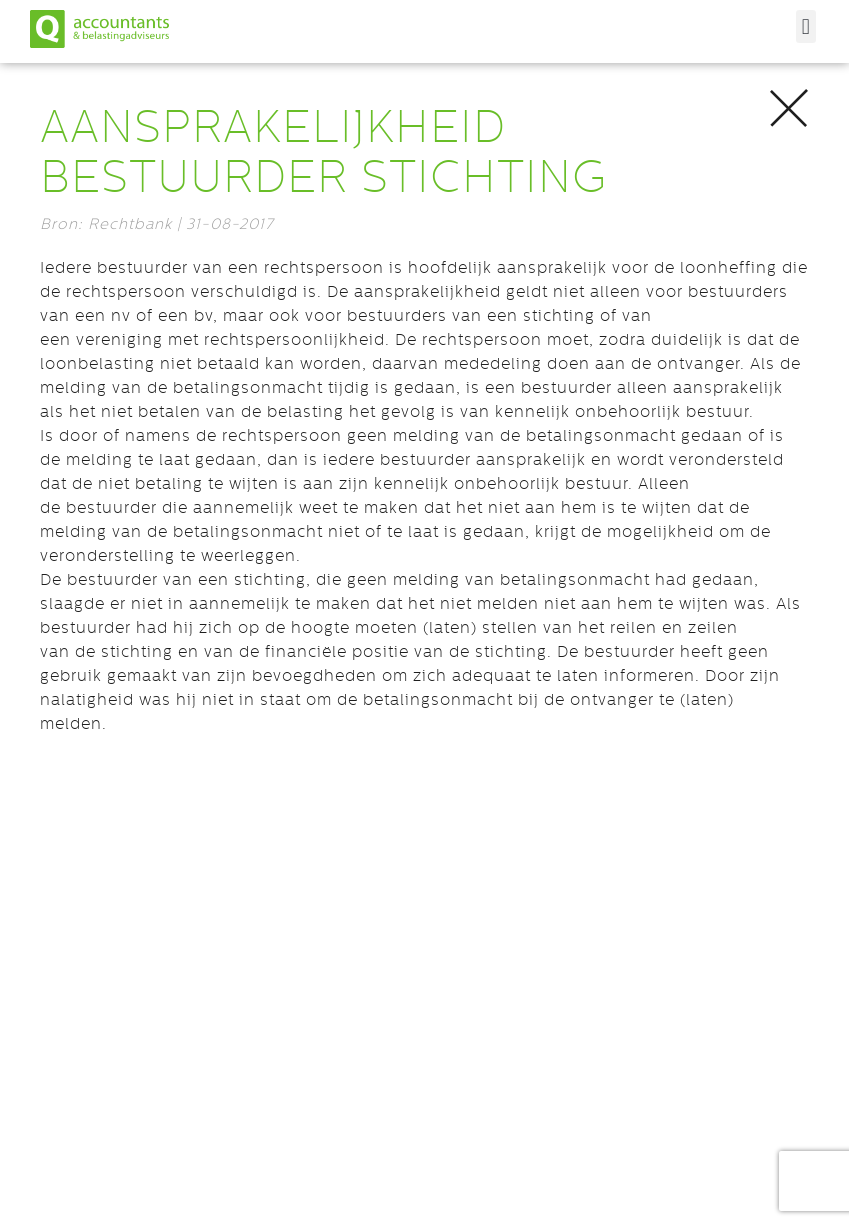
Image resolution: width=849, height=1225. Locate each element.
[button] (806, 26)
